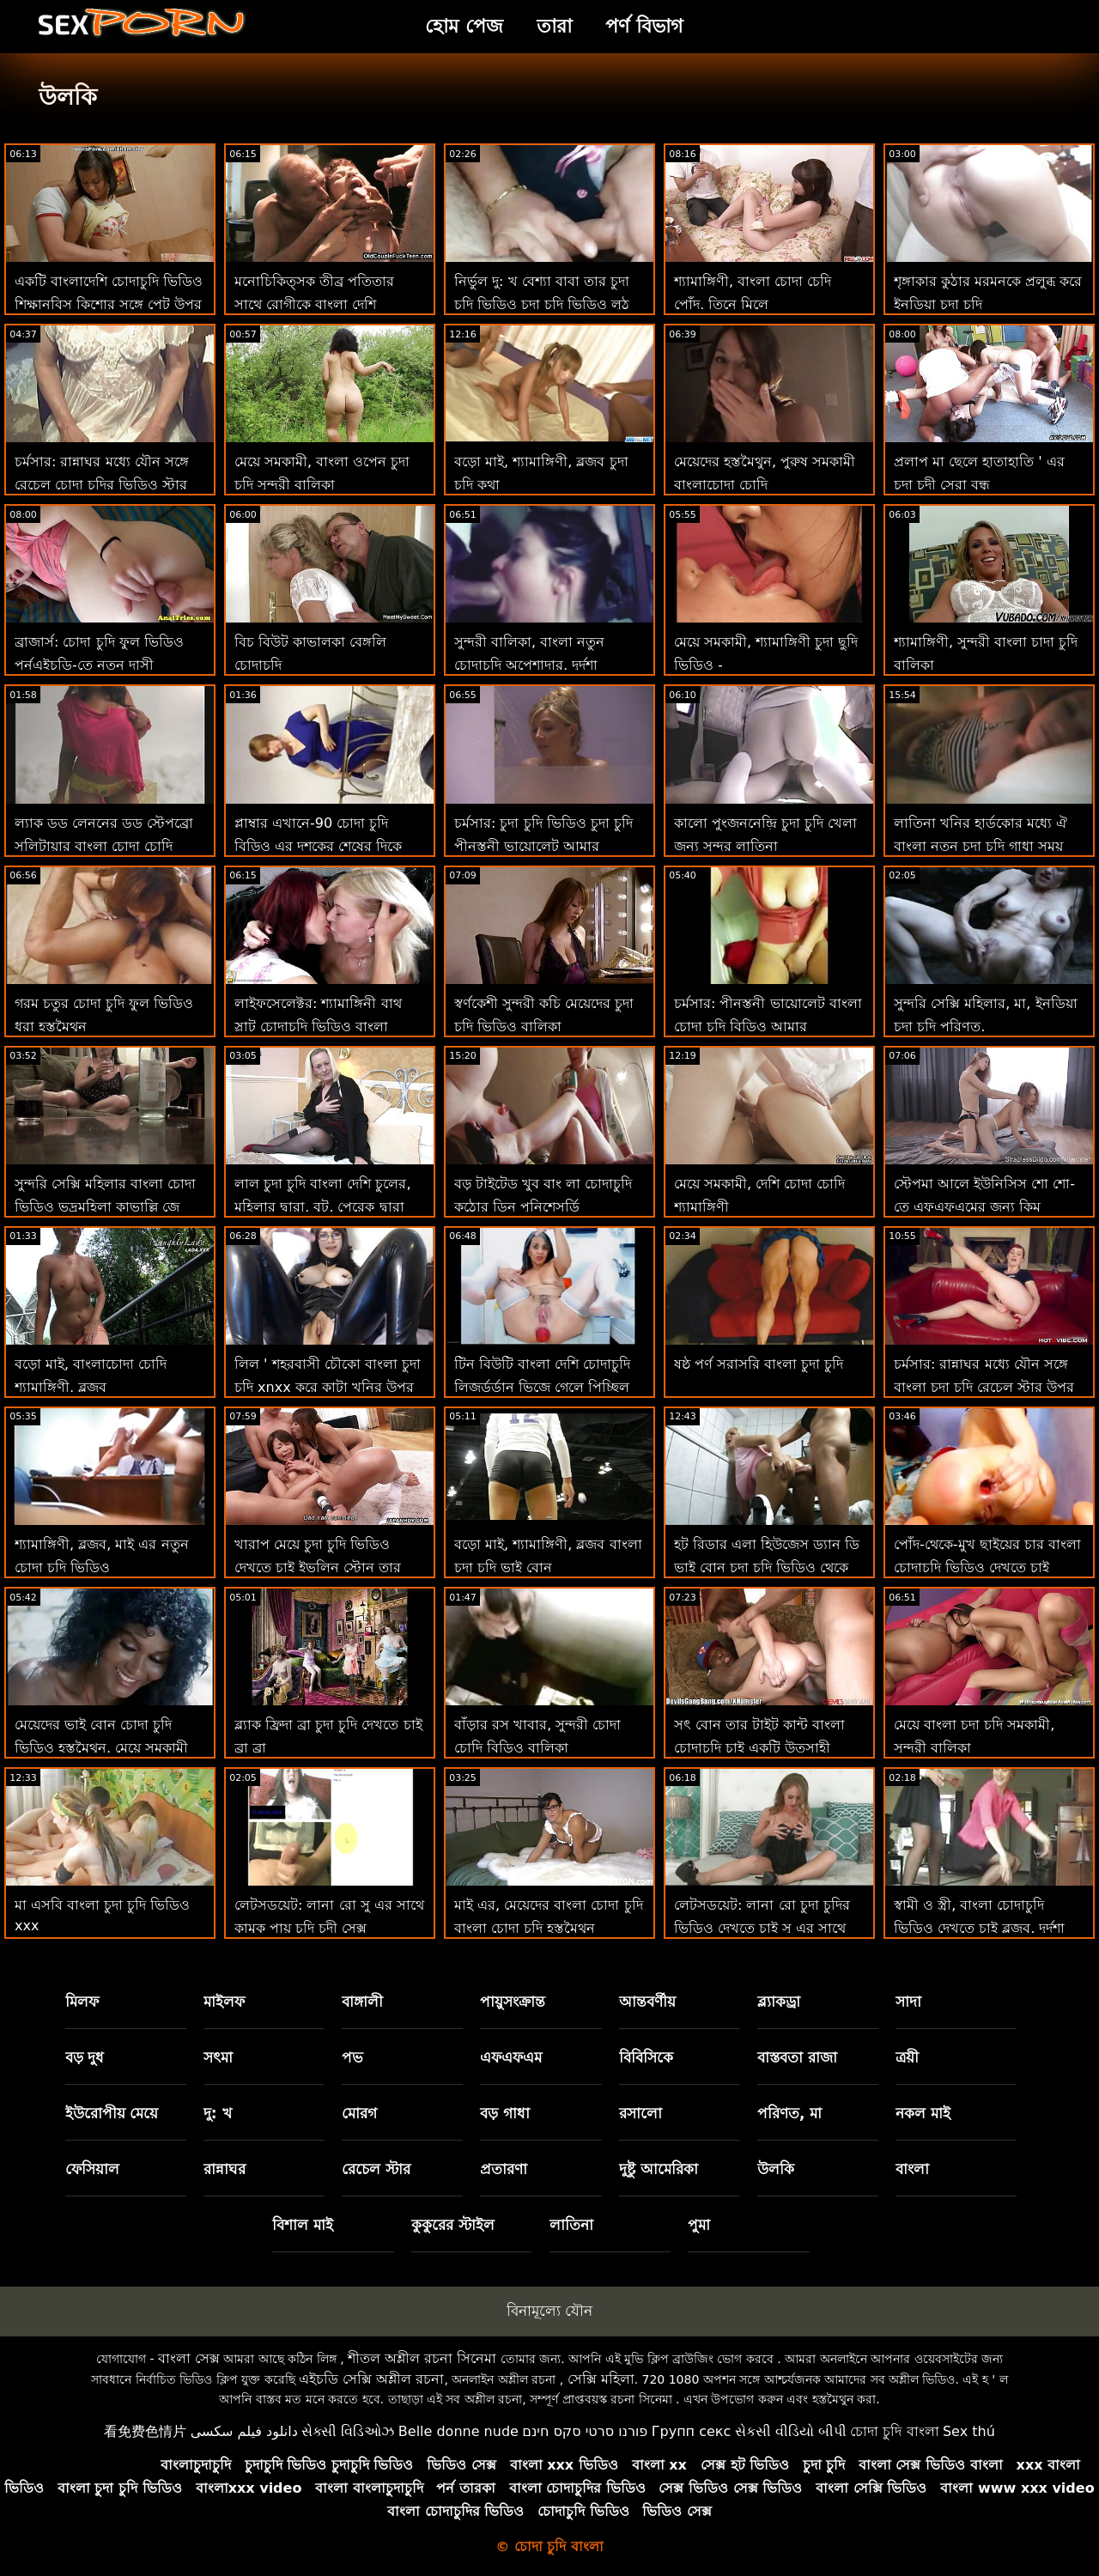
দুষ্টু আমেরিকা (658, 2169)
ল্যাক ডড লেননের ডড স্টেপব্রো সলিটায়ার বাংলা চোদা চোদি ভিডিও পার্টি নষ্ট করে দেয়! (104, 846)
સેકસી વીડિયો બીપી (791, 2431)
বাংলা (912, 2169)
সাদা (908, 2001)
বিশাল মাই (302, 2224)
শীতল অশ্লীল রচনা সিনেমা (422, 2358)
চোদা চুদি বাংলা (894, 2431)
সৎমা (218, 2057)
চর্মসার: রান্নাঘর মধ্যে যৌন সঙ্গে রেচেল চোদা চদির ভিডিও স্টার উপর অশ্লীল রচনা (102, 484)
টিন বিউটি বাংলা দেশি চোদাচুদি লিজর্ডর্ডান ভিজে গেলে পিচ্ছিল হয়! (542, 1387)
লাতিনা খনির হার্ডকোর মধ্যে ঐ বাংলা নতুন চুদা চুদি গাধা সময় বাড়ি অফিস (980, 846)
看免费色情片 (145, 2431)
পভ (352, 2057)
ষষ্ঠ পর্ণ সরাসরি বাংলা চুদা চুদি (758, 1364)
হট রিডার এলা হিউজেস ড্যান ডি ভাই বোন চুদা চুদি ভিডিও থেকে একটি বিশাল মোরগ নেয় (766, 1567)
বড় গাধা (505, 2113)
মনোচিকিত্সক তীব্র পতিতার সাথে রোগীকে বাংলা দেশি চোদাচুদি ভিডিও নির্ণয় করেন (314, 304)
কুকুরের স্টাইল (453, 2224)
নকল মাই (923, 2113)
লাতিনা (571, 2224)
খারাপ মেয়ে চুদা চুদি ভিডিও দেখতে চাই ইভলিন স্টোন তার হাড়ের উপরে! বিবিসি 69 (317, 1567)
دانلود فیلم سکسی (244, 2431)
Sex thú (969, 2431)
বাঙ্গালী (362, 2001)
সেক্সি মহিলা (601, 2379)
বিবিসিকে (646, 2057)
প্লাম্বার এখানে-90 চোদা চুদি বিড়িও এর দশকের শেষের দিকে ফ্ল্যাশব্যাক (318, 846)
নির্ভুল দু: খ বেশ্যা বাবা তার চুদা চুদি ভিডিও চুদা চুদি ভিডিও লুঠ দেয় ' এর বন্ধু (541, 304)
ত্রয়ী (907, 2057)
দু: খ (217, 2113)
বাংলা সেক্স (189, 2358)
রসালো (640, 2113)
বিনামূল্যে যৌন (549, 2310)
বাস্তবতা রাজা (797, 2057)
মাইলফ (224, 2001)
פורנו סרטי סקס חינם (584, 2431)
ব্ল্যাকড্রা (778, 2001)
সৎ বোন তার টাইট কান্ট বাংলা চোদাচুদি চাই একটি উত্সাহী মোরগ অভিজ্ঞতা (759, 1747)
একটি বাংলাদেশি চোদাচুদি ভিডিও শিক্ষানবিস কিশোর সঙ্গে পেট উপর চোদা (109, 304)
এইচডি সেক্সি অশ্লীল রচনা (371, 2379)
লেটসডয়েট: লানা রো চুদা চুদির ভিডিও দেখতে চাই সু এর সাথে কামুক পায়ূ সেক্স (762, 1928)
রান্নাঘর (224, 2169)
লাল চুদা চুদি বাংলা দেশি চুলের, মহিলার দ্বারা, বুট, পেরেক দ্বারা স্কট (322, 1207)
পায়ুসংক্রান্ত (512, 2001)
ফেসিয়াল (92, 2169)
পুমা (699, 2224)
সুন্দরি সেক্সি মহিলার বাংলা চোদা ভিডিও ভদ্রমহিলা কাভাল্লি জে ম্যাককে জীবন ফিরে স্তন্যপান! (105, 1207)
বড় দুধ (85, 2057)
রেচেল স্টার (376, 2169)
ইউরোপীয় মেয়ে (112, 2113)
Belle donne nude (458, 2431)
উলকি (775, 2169)
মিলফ (82, 2001)
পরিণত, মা (789, 2113)
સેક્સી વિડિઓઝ (347, 2431)
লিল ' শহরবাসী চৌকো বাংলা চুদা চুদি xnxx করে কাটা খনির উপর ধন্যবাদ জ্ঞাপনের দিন (327, 1387)
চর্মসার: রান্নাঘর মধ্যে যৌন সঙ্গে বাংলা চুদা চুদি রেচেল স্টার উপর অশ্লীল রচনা (984, 1387)
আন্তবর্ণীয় (647, 2001)
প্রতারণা (503, 2169)
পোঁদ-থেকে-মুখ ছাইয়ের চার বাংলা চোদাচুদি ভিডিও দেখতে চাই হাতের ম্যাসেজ (987, 1567)
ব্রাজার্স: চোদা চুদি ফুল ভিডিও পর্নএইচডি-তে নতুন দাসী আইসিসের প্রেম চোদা (99, 665)
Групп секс (692, 2431)
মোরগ (359, 2113)
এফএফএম (511, 2057)
